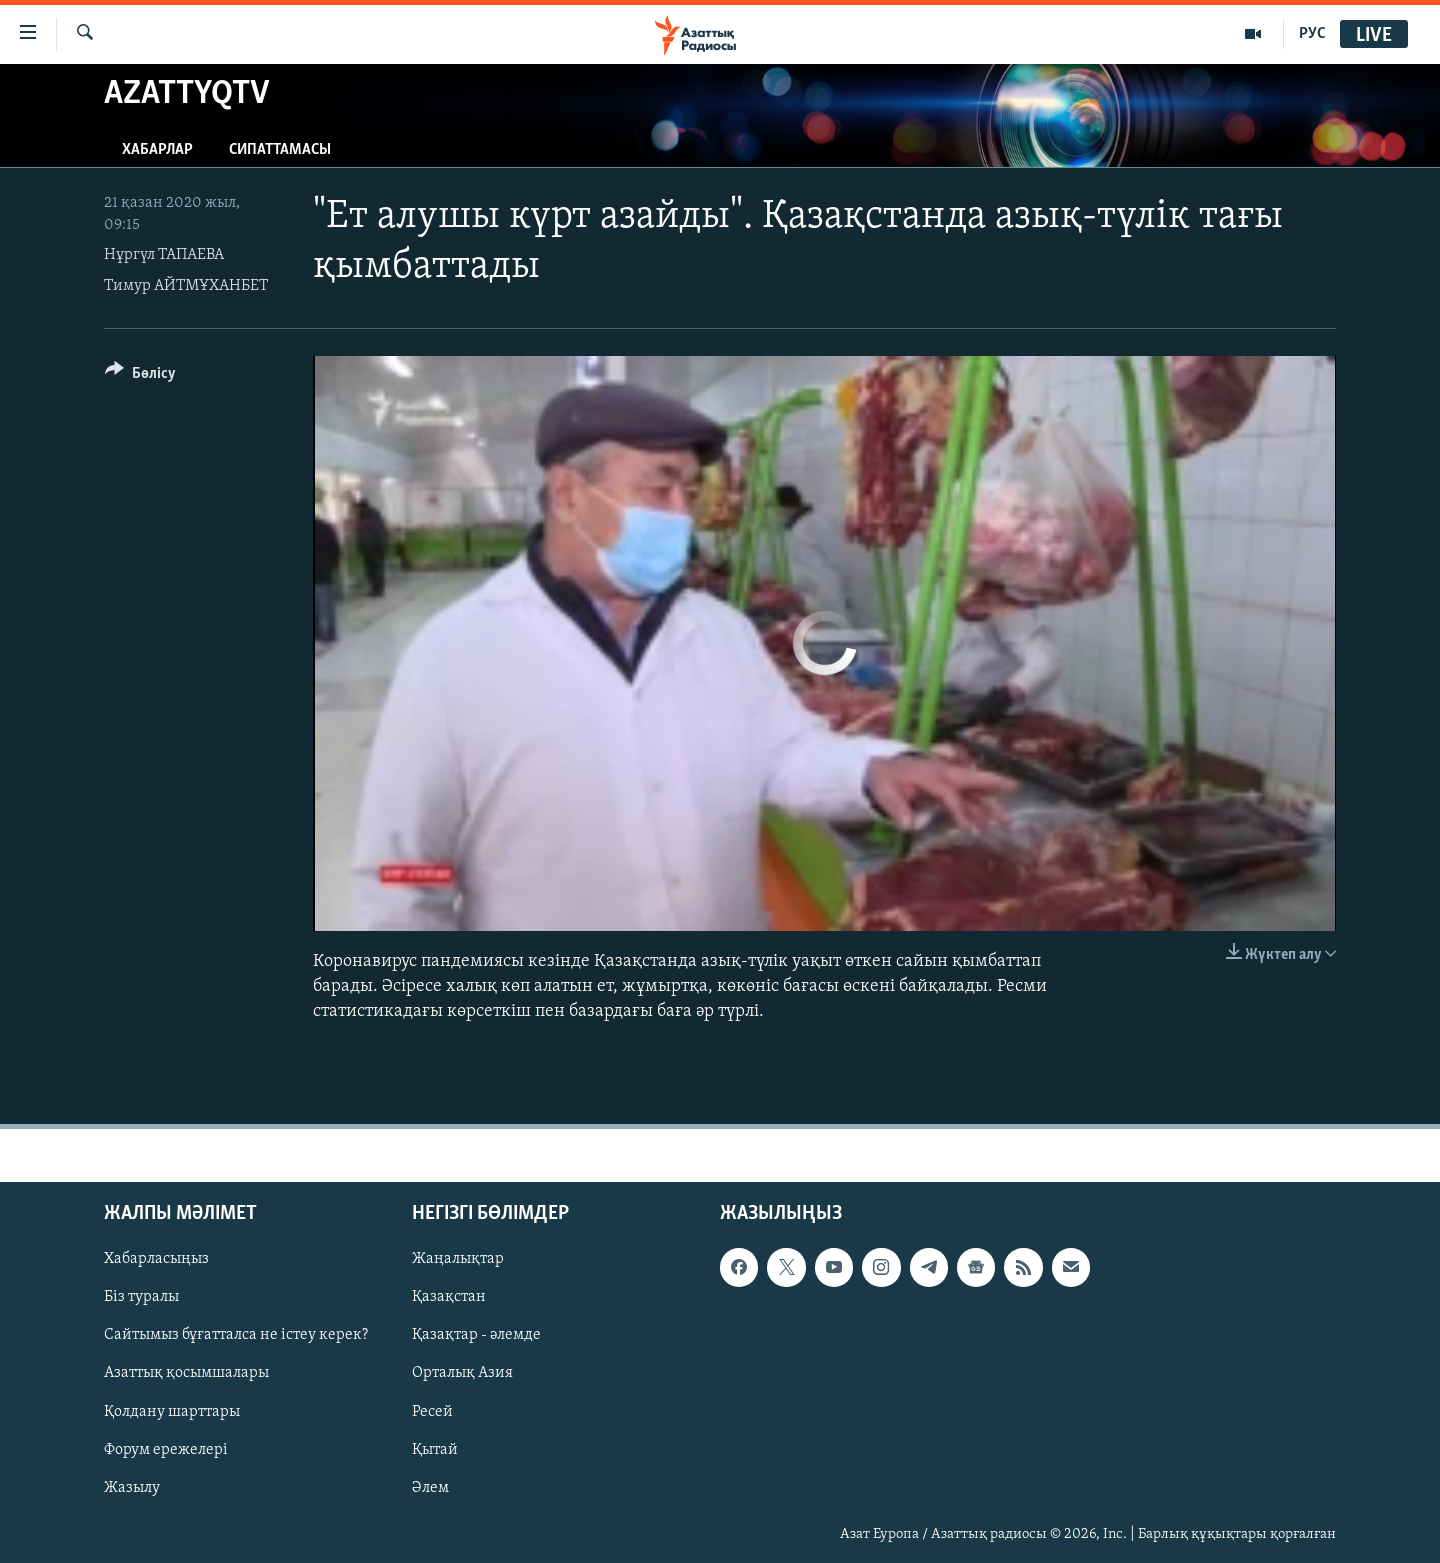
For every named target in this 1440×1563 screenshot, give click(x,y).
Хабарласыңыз (156, 1259)
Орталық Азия (462, 1373)
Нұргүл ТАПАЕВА (164, 255)
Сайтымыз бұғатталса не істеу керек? (236, 1335)
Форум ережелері (166, 1449)
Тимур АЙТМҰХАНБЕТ (186, 286)
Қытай (435, 1449)
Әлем (430, 1487)
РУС (1312, 34)
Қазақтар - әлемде (476, 1335)
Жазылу (132, 1487)
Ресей (432, 1411)
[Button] (140, 376)
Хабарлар (157, 150)
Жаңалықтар (458, 1259)
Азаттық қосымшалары (186, 1373)
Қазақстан (449, 1297)
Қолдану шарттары (172, 1411)
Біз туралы (141, 1297)
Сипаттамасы (280, 150)
